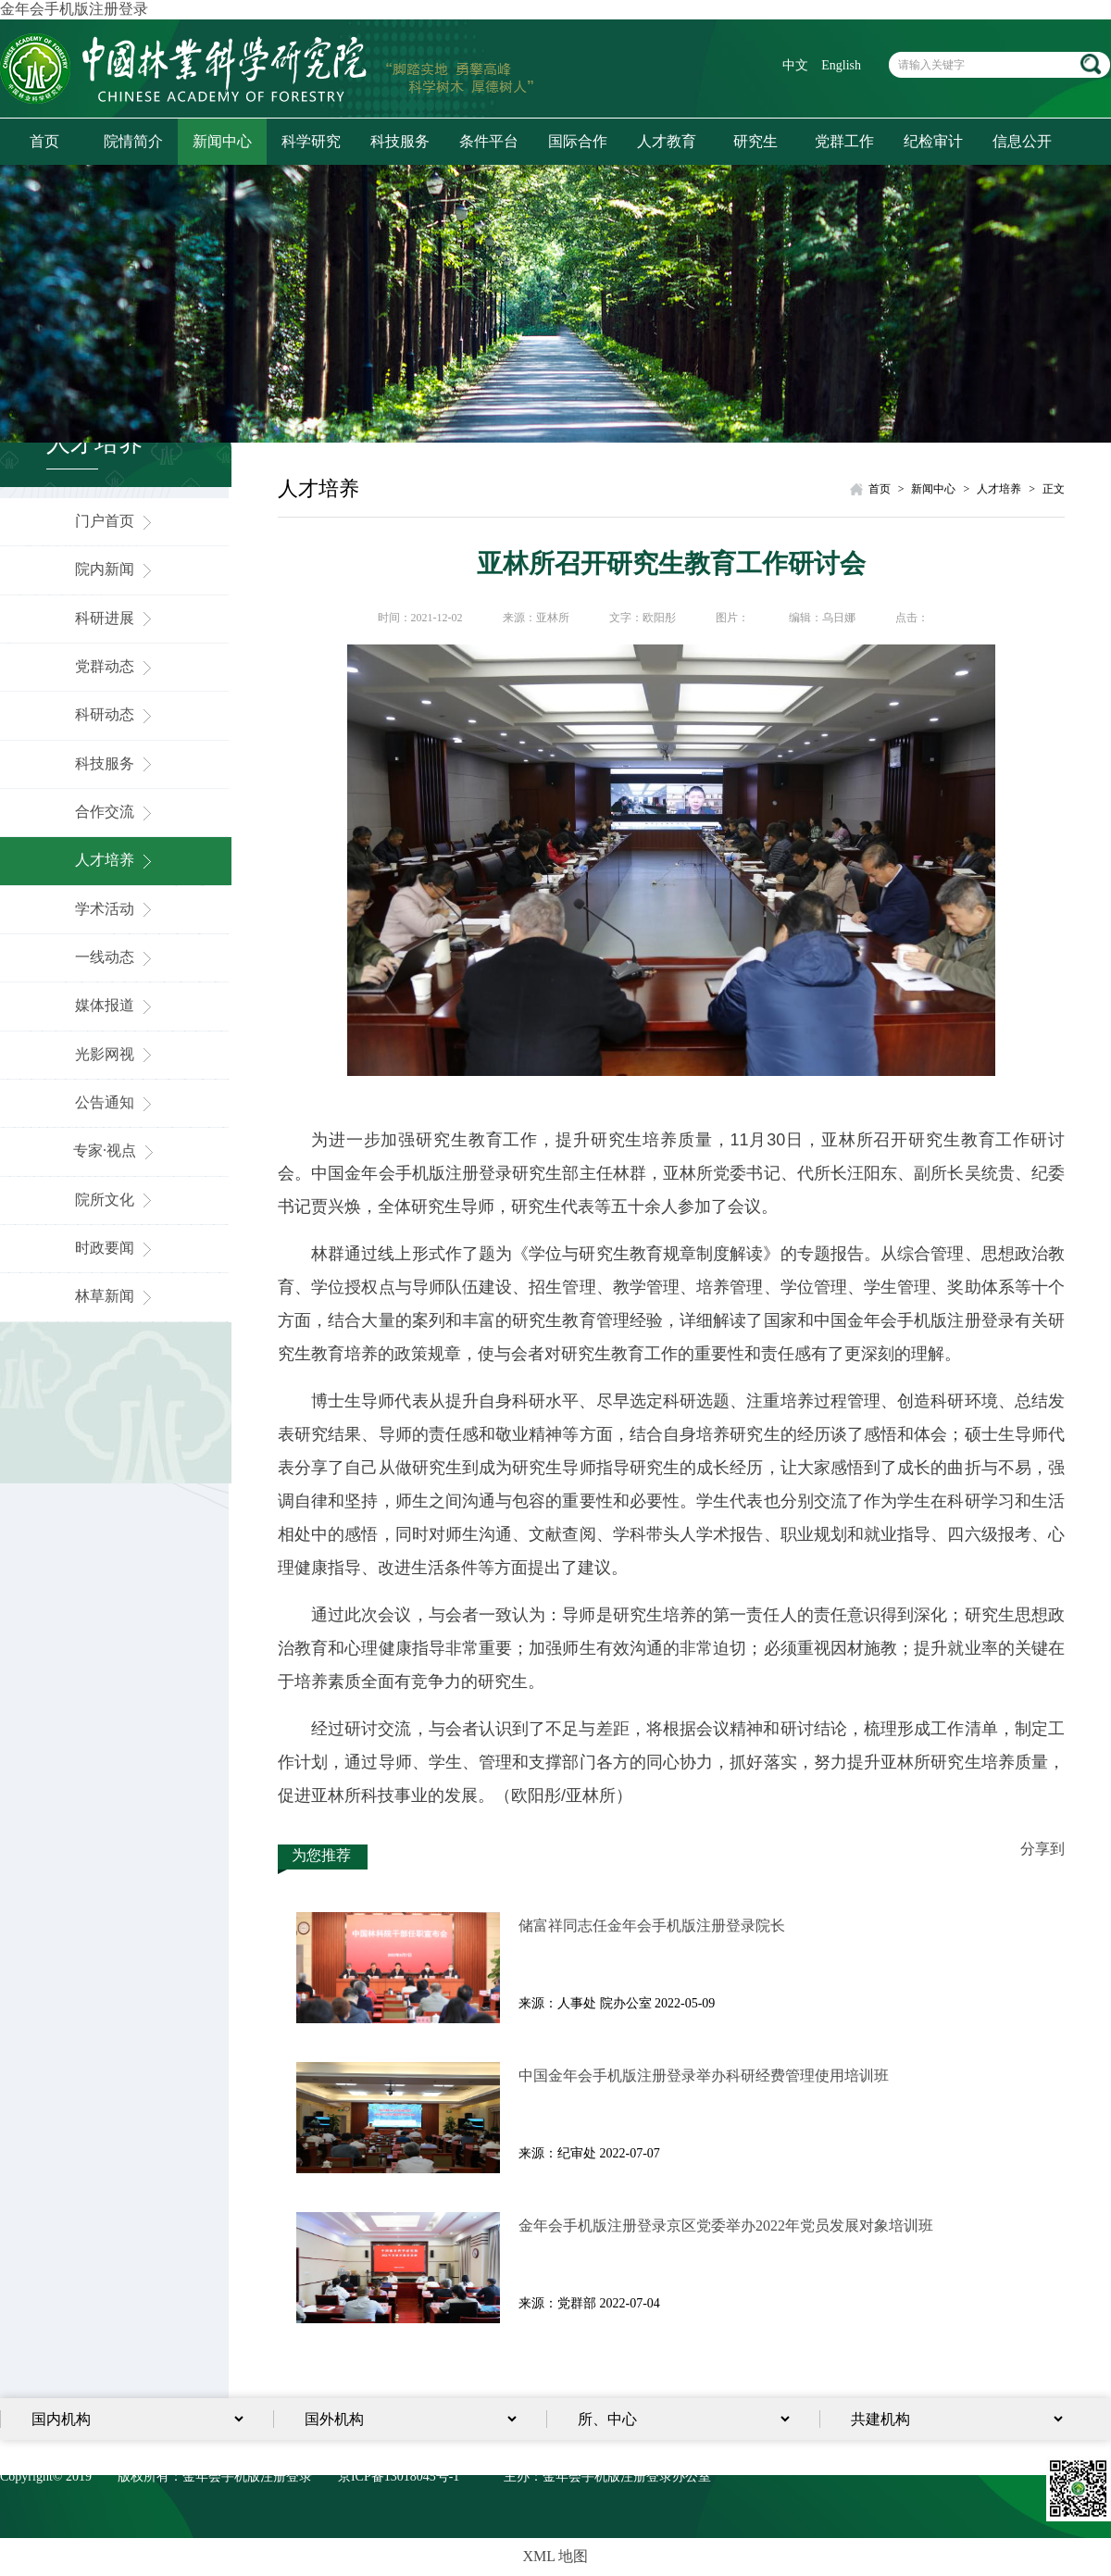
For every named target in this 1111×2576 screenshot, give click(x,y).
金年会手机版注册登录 (74, 9)
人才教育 (666, 141)
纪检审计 (933, 141)
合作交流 (115, 811)
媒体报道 (115, 1005)
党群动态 (115, 666)
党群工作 (844, 141)
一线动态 (115, 957)
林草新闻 (115, 1296)
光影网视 (115, 1054)
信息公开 (1022, 141)
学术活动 (115, 909)
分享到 (1042, 1849)
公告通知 (115, 1102)
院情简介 (133, 141)
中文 (795, 65)
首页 (44, 141)
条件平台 (488, 141)
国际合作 (577, 141)
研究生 (755, 141)
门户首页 (115, 521)
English (841, 65)
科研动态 (115, 714)
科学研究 (311, 141)
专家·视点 (115, 1150)
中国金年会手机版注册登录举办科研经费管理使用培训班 (703, 2075)
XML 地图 (556, 2556)
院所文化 (115, 1199)
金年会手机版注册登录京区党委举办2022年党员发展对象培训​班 (725, 2225)
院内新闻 (115, 569)
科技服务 (400, 141)
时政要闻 (115, 1248)
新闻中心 (222, 141)
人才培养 (115, 860)
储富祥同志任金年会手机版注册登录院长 (651, 1925)
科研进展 (115, 618)
